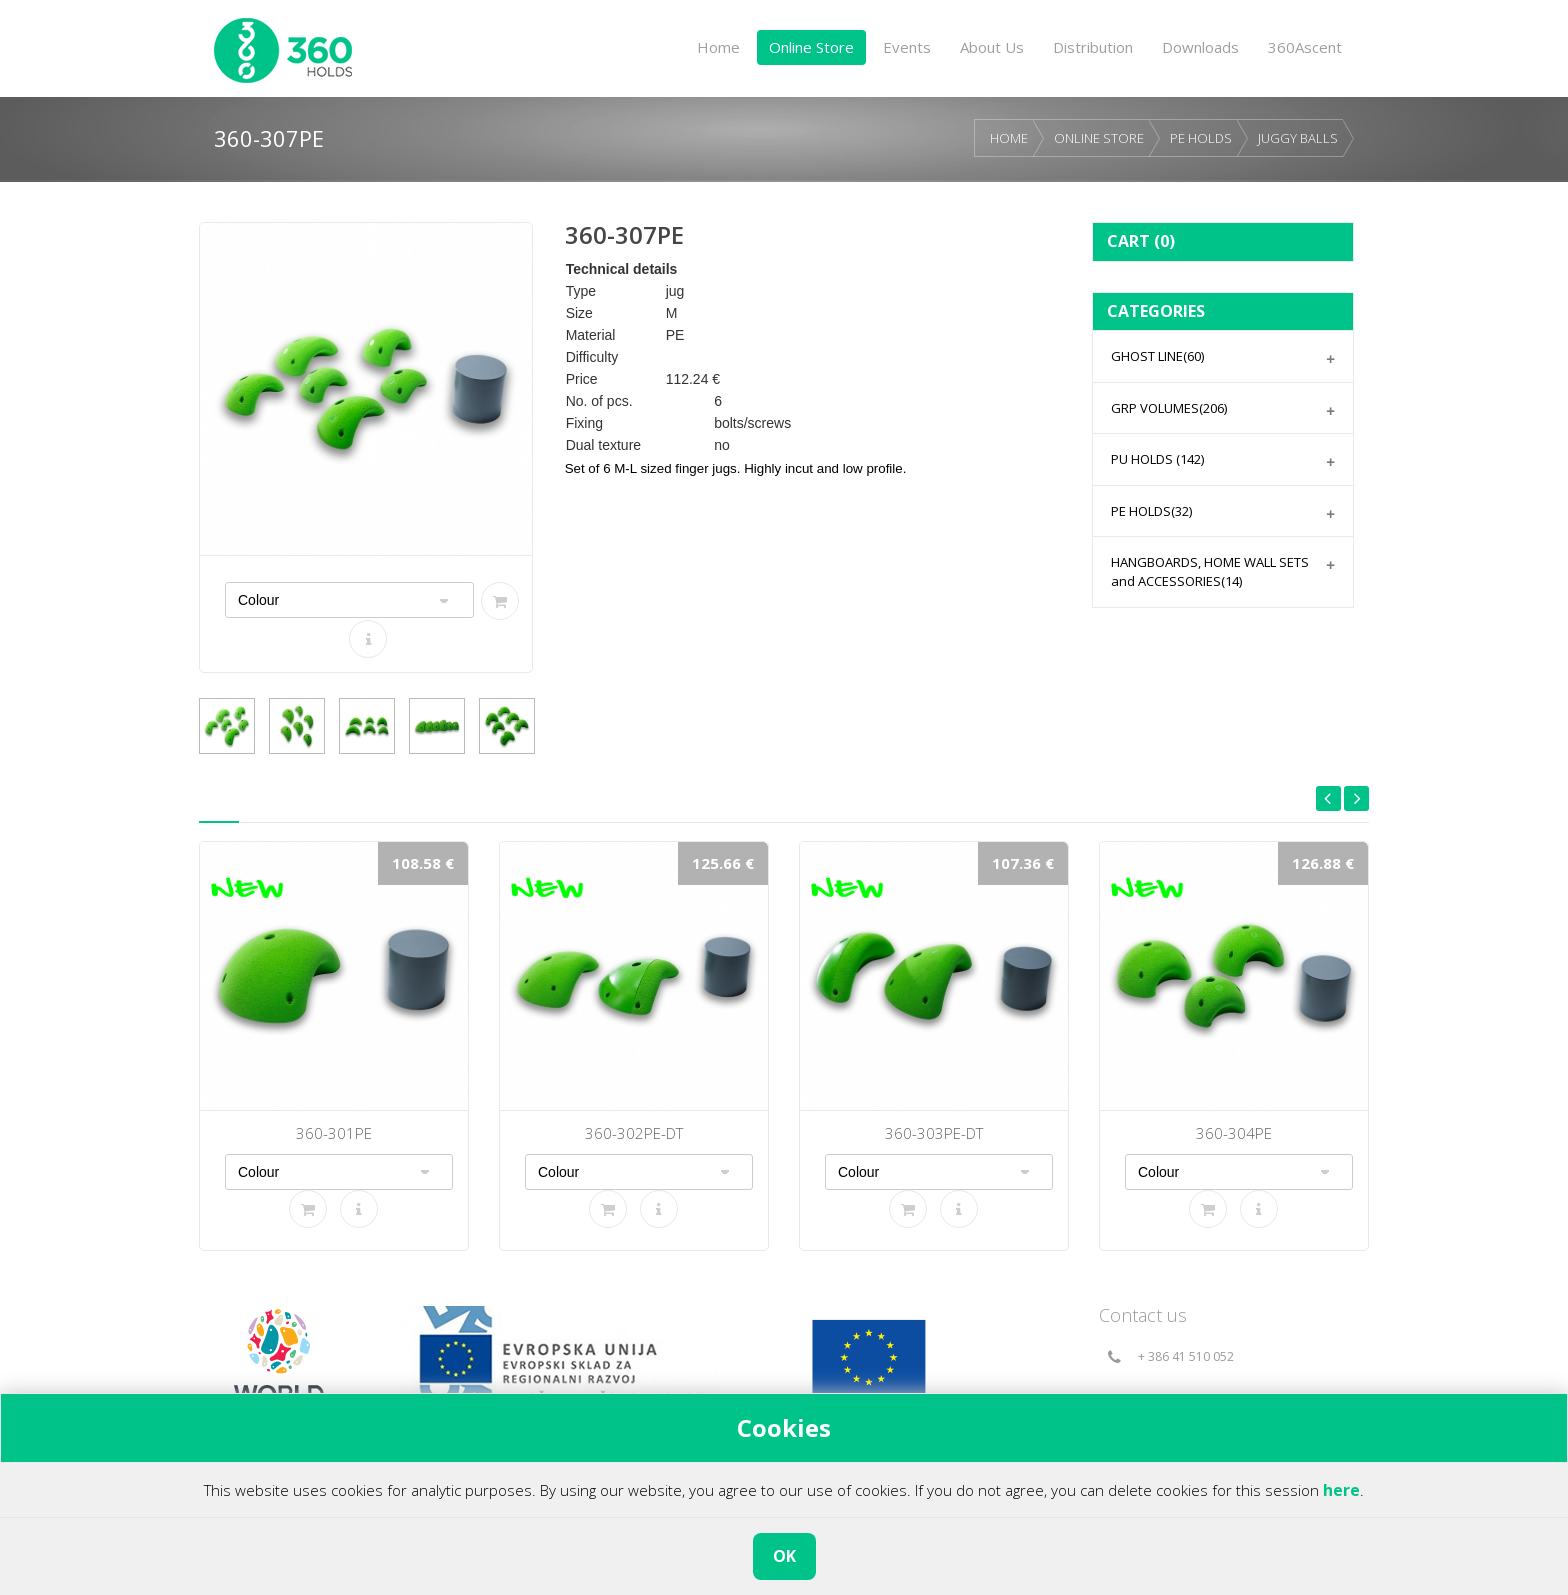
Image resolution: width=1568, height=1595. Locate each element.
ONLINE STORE (1099, 138)
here (1341, 1490)
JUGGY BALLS (1298, 138)
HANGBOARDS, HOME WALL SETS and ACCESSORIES (1210, 571)
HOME (1009, 138)
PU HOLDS (1157, 459)
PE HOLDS (1201, 138)
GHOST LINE (1157, 356)
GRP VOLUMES (1169, 408)
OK (784, 1556)
